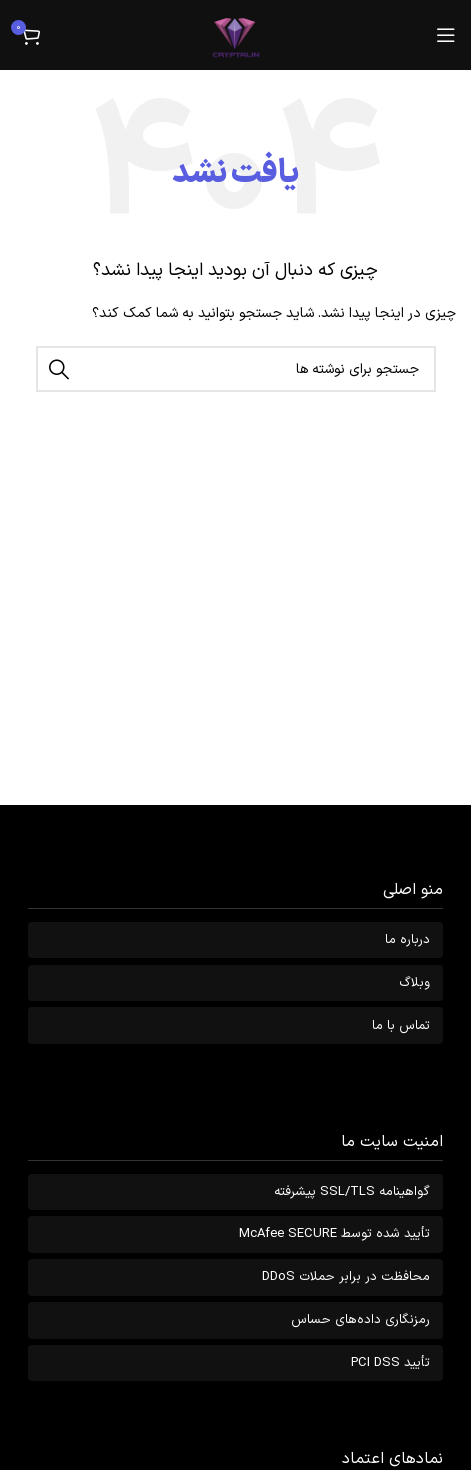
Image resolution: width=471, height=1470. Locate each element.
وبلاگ (414, 983)
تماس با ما (401, 1026)
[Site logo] (236, 35)
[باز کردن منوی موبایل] (446, 35)
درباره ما (407, 940)
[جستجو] (236, 369)
